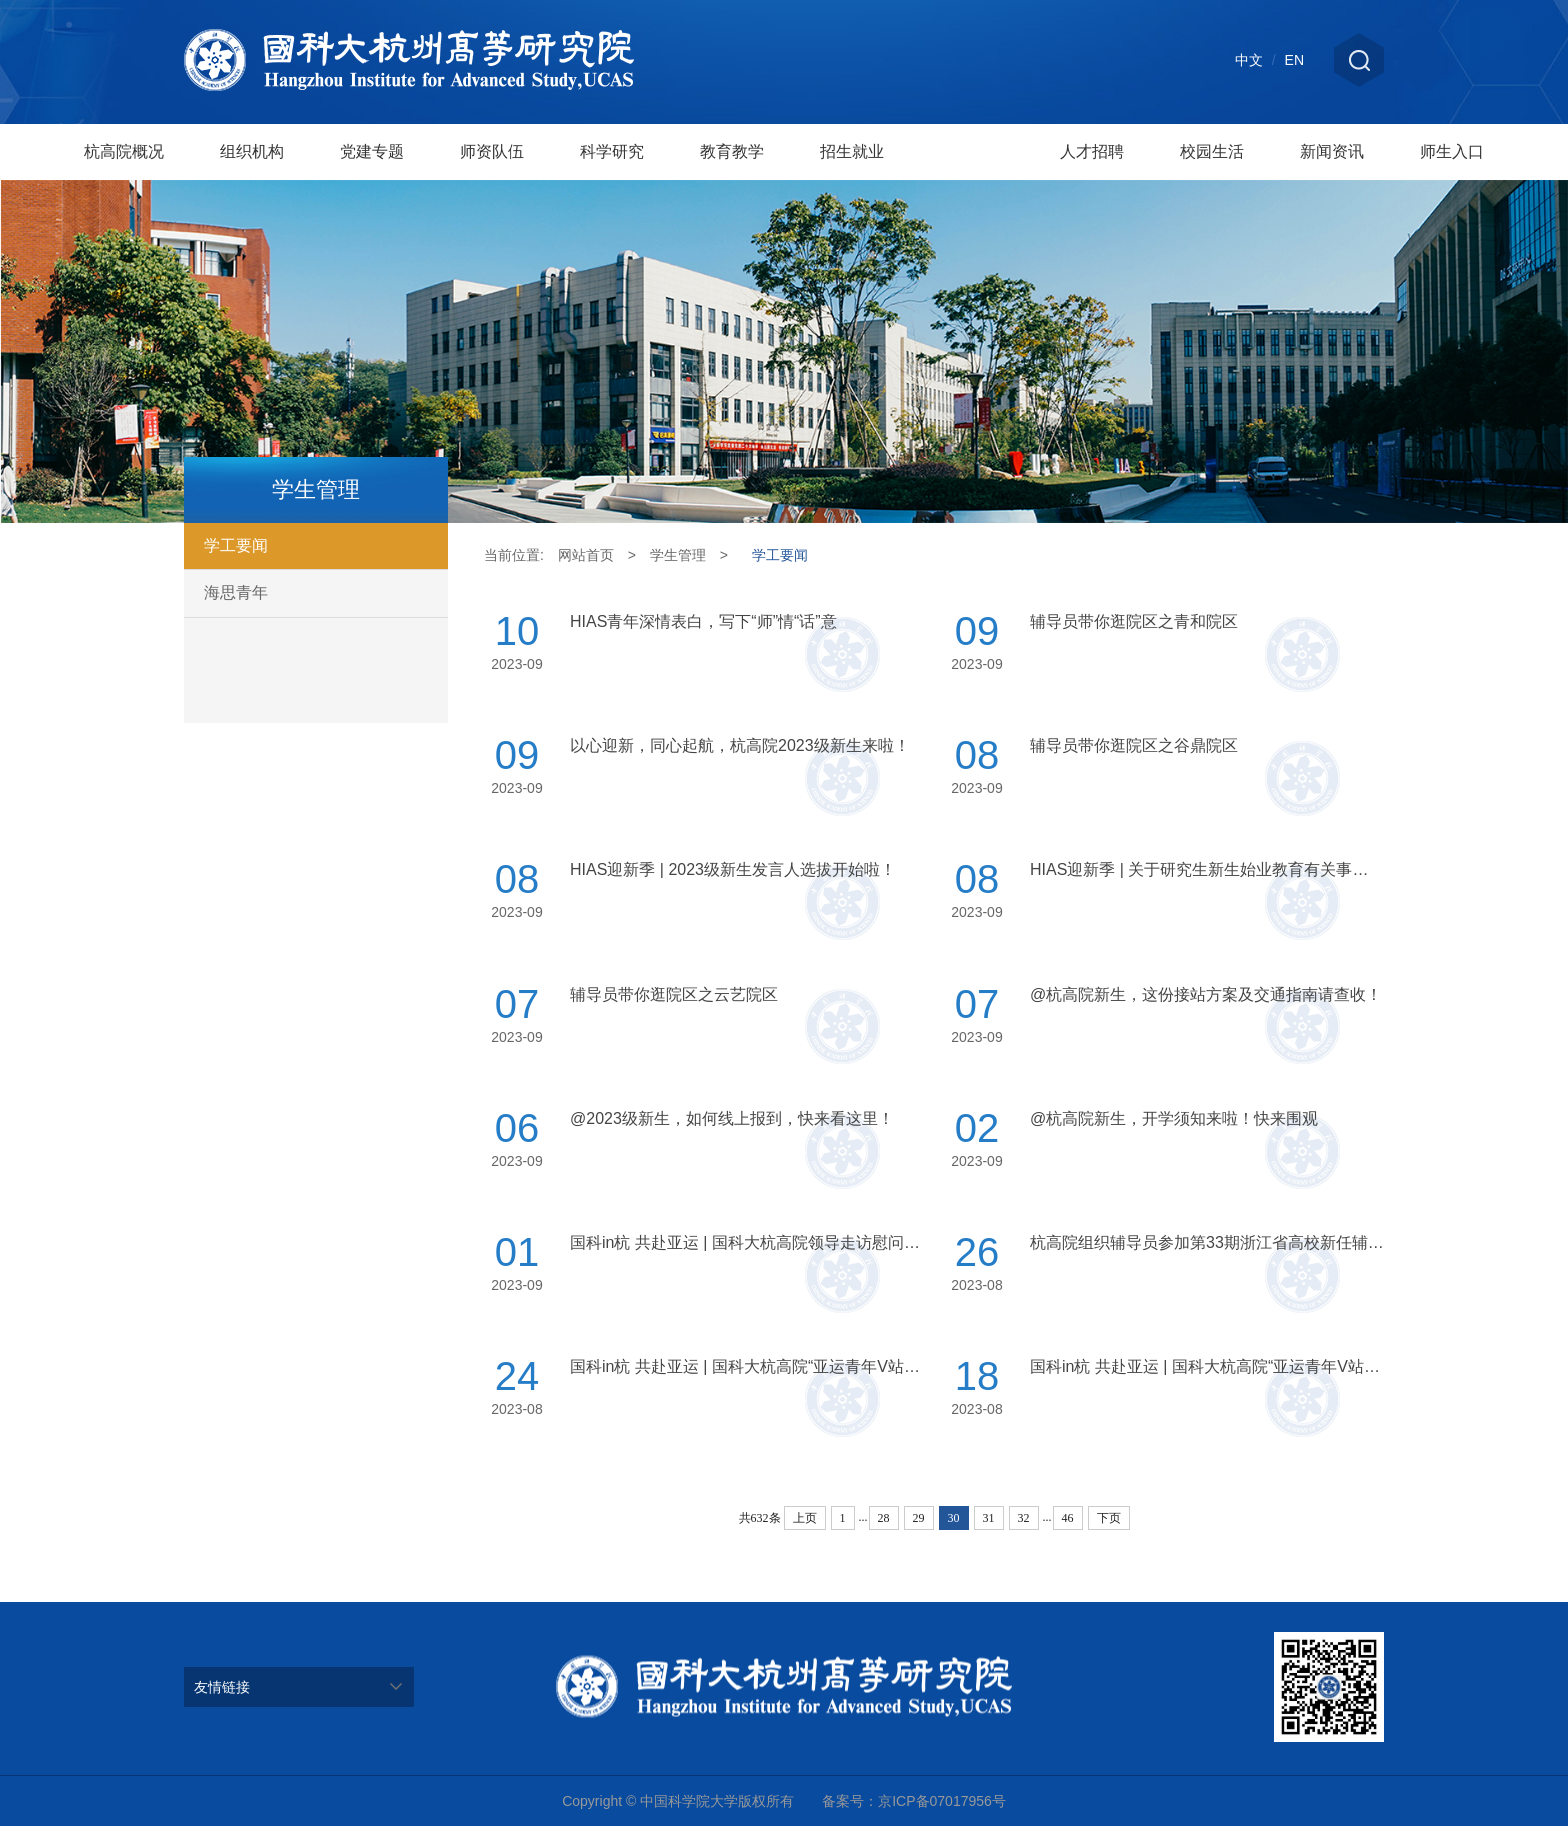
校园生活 (1212, 151)
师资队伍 (492, 151)
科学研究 (612, 151)
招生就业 (852, 151)
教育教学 (732, 151)
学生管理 (972, 158)
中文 (1249, 60)
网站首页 (586, 555)
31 (989, 1531)
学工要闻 (236, 545)
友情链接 (222, 1700)
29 (919, 1531)
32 (1024, 1531)
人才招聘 (1092, 151)
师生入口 (1452, 151)
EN (1294, 60)
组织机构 (252, 151)
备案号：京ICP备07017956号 (914, 1814)
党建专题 (372, 151)
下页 (1109, 1531)
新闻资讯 (1332, 151)
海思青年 (236, 592)
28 (884, 1531)
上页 (805, 1531)
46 (1068, 1531)
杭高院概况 (124, 151)
